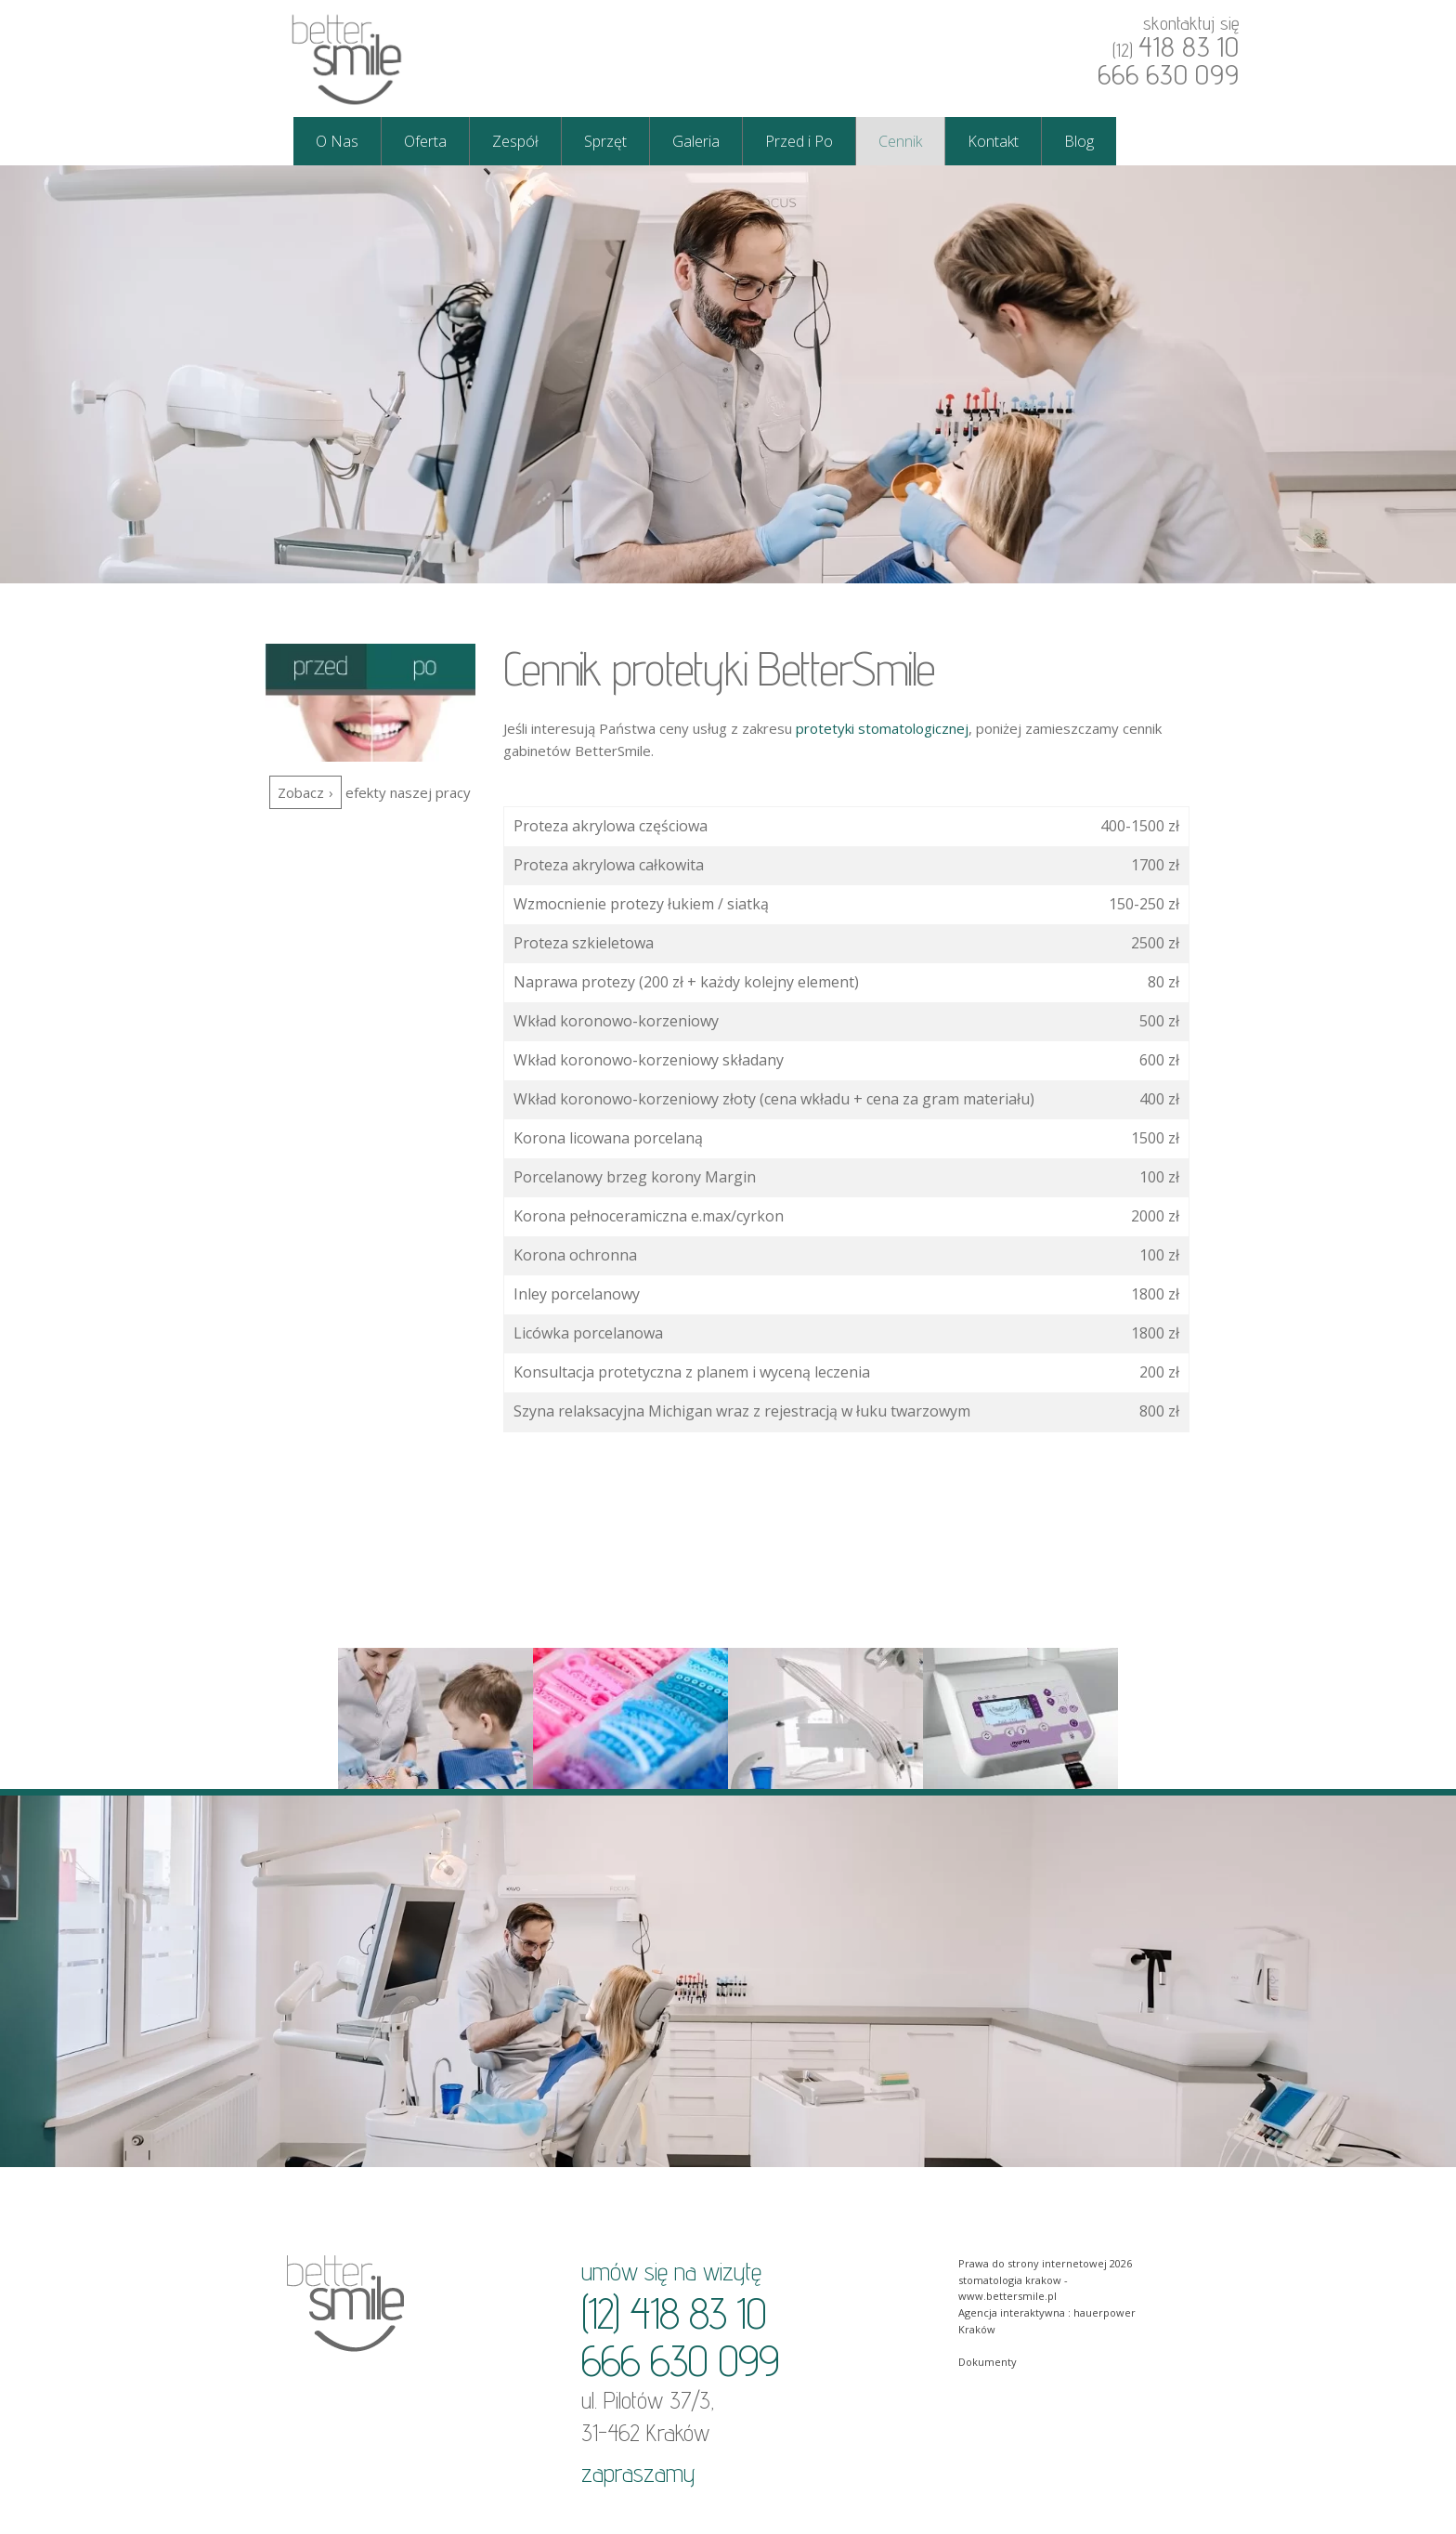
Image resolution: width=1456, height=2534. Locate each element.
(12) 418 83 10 (673, 2313)
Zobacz (301, 792)
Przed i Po (799, 141)
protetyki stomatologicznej (882, 728)
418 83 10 (1188, 46)
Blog (1079, 141)
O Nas (337, 141)
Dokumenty (987, 2362)
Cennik (900, 141)
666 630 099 (1168, 74)
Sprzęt (605, 141)
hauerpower (1104, 2312)
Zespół (515, 141)
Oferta (425, 141)
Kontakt (993, 141)
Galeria (696, 141)
